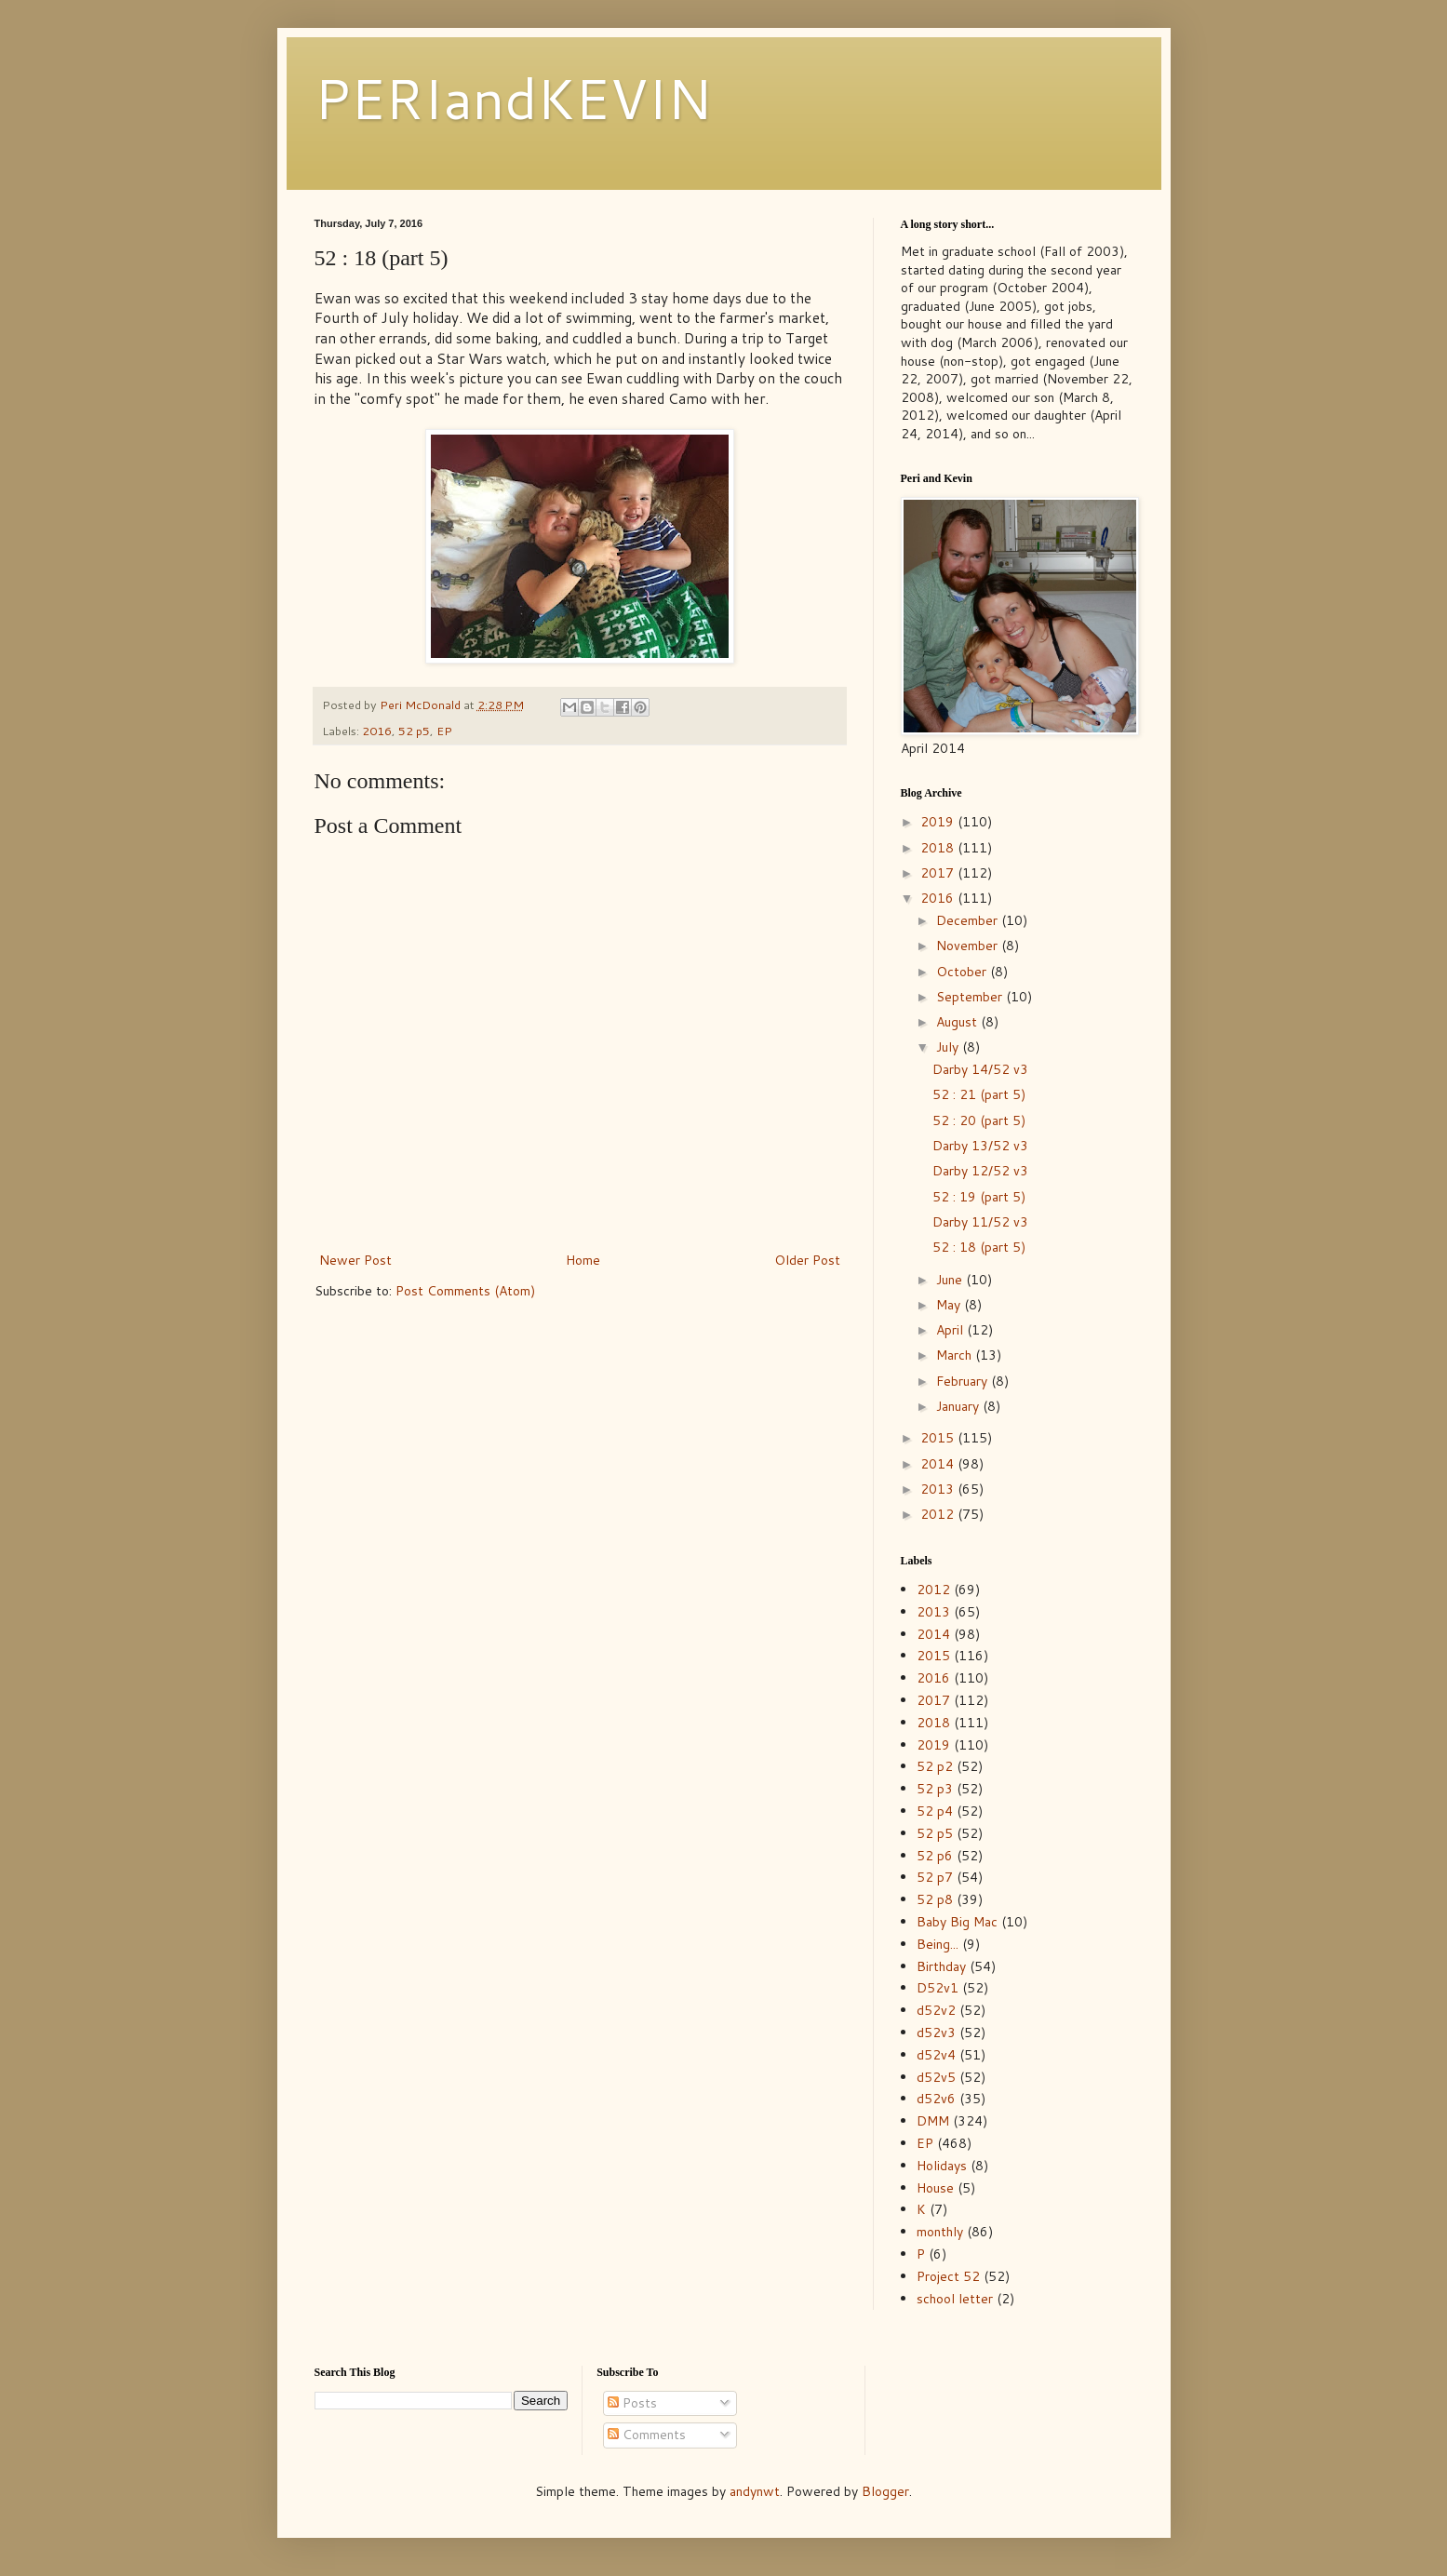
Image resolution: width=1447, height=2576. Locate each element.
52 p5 (414, 730)
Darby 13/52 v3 (980, 1145)
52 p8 (935, 1899)
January (959, 1406)
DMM (933, 2121)
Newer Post (355, 1260)
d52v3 (936, 2032)
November (968, 945)
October (963, 971)
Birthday (941, 1966)
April (951, 1330)
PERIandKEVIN (513, 97)
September (971, 996)
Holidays (942, 2165)
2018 (939, 848)
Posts (632, 2403)
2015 (939, 1438)
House (935, 2188)
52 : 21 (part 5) (978, 1094)
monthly (940, 2231)
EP (444, 730)
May (950, 1304)
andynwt (755, 2491)
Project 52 (948, 2276)
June (951, 1279)
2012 (939, 1514)
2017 (939, 873)
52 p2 (935, 1766)
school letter (955, 2298)
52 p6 (935, 1855)
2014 (939, 1464)
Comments (647, 2434)
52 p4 (935, 1811)
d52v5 (936, 2077)
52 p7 (935, 1877)
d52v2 (936, 2010)
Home (583, 1260)
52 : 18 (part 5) (978, 1247)
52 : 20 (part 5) (978, 1120)
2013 (939, 1489)
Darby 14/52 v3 (980, 1069)
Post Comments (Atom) (465, 1290)
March (955, 1355)
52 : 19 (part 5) (978, 1196)
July (949, 1047)
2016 (377, 730)
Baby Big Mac (957, 1921)
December (968, 920)
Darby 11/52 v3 (980, 1222)
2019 (939, 821)
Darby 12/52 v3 (980, 1170)
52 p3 (935, 1788)
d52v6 (936, 2098)
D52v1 (937, 1988)
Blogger (885, 2491)
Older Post (807, 1260)
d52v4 (936, 2055)
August (958, 1022)
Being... (937, 1944)
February (963, 1381)
